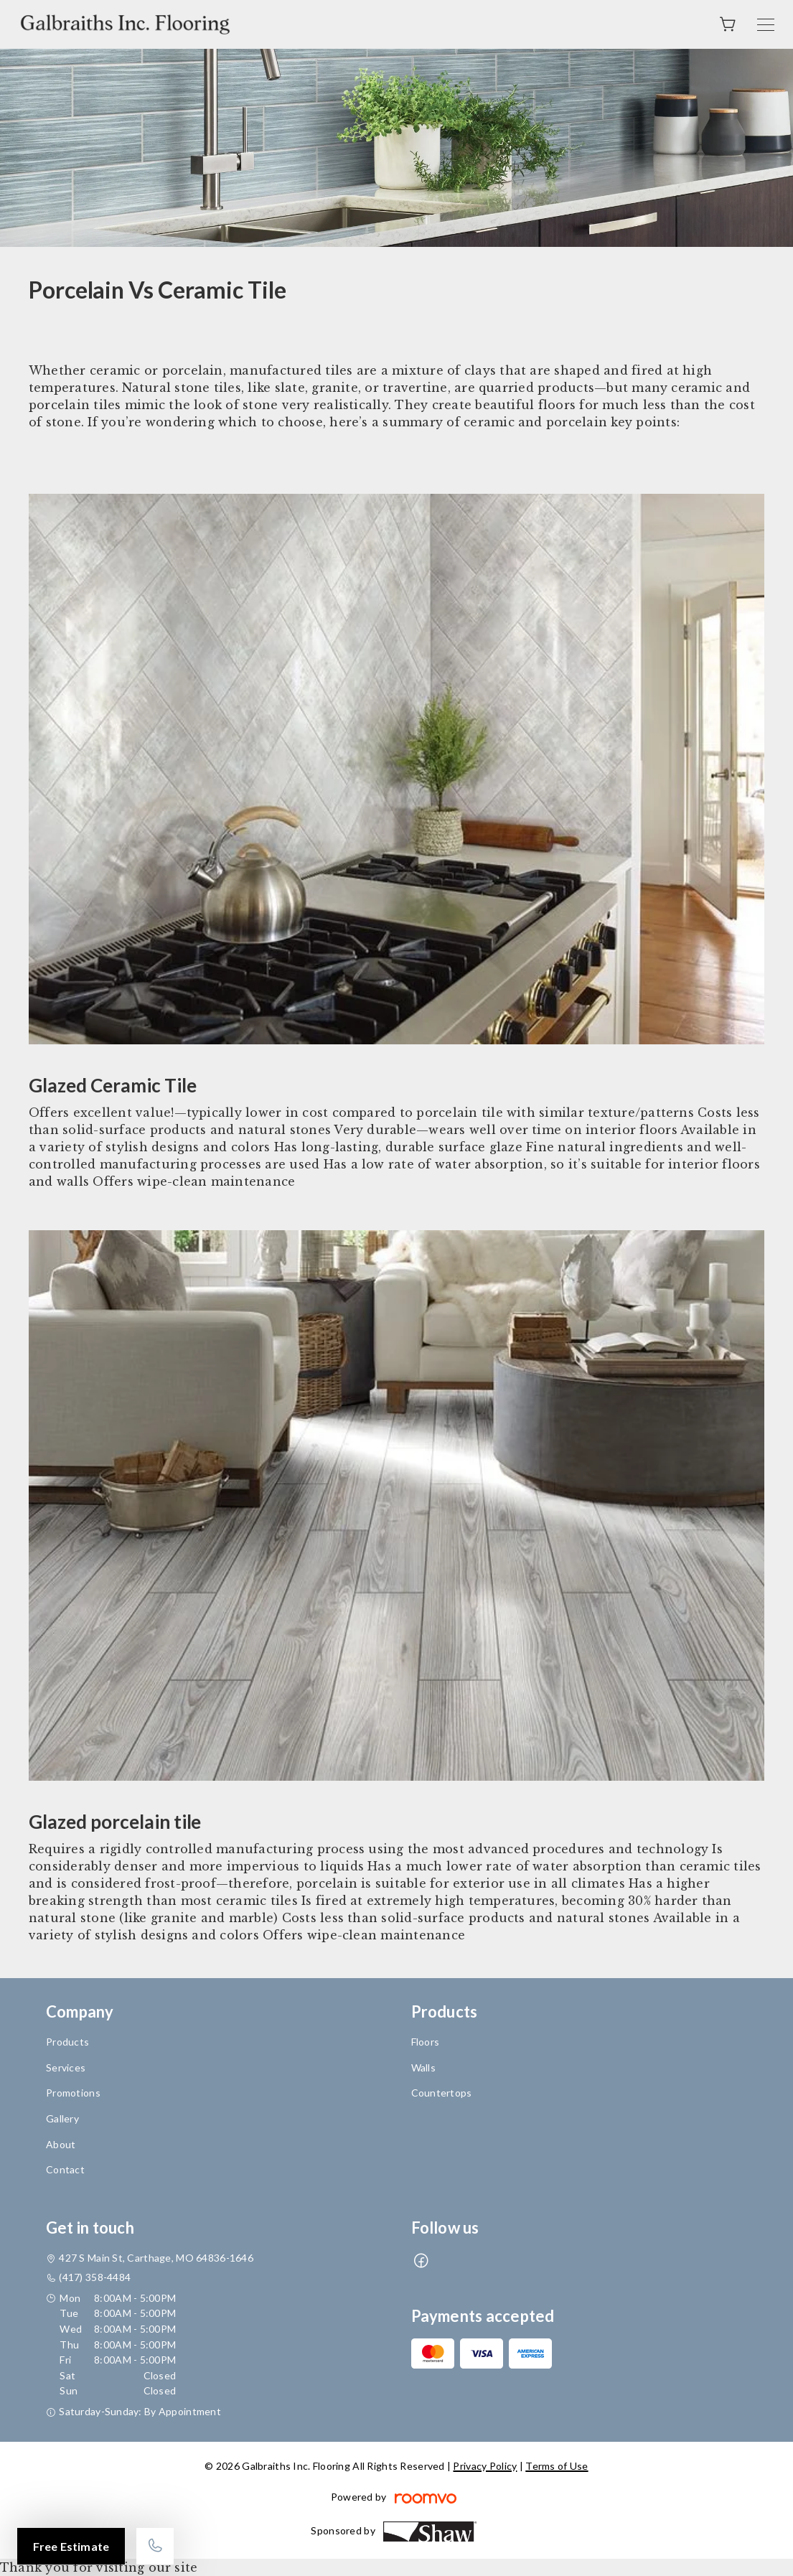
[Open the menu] (766, 24)
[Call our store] (155, 2546)
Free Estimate (71, 2546)
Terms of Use (556, 2466)
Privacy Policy (485, 2466)
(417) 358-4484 (95, 2277)
